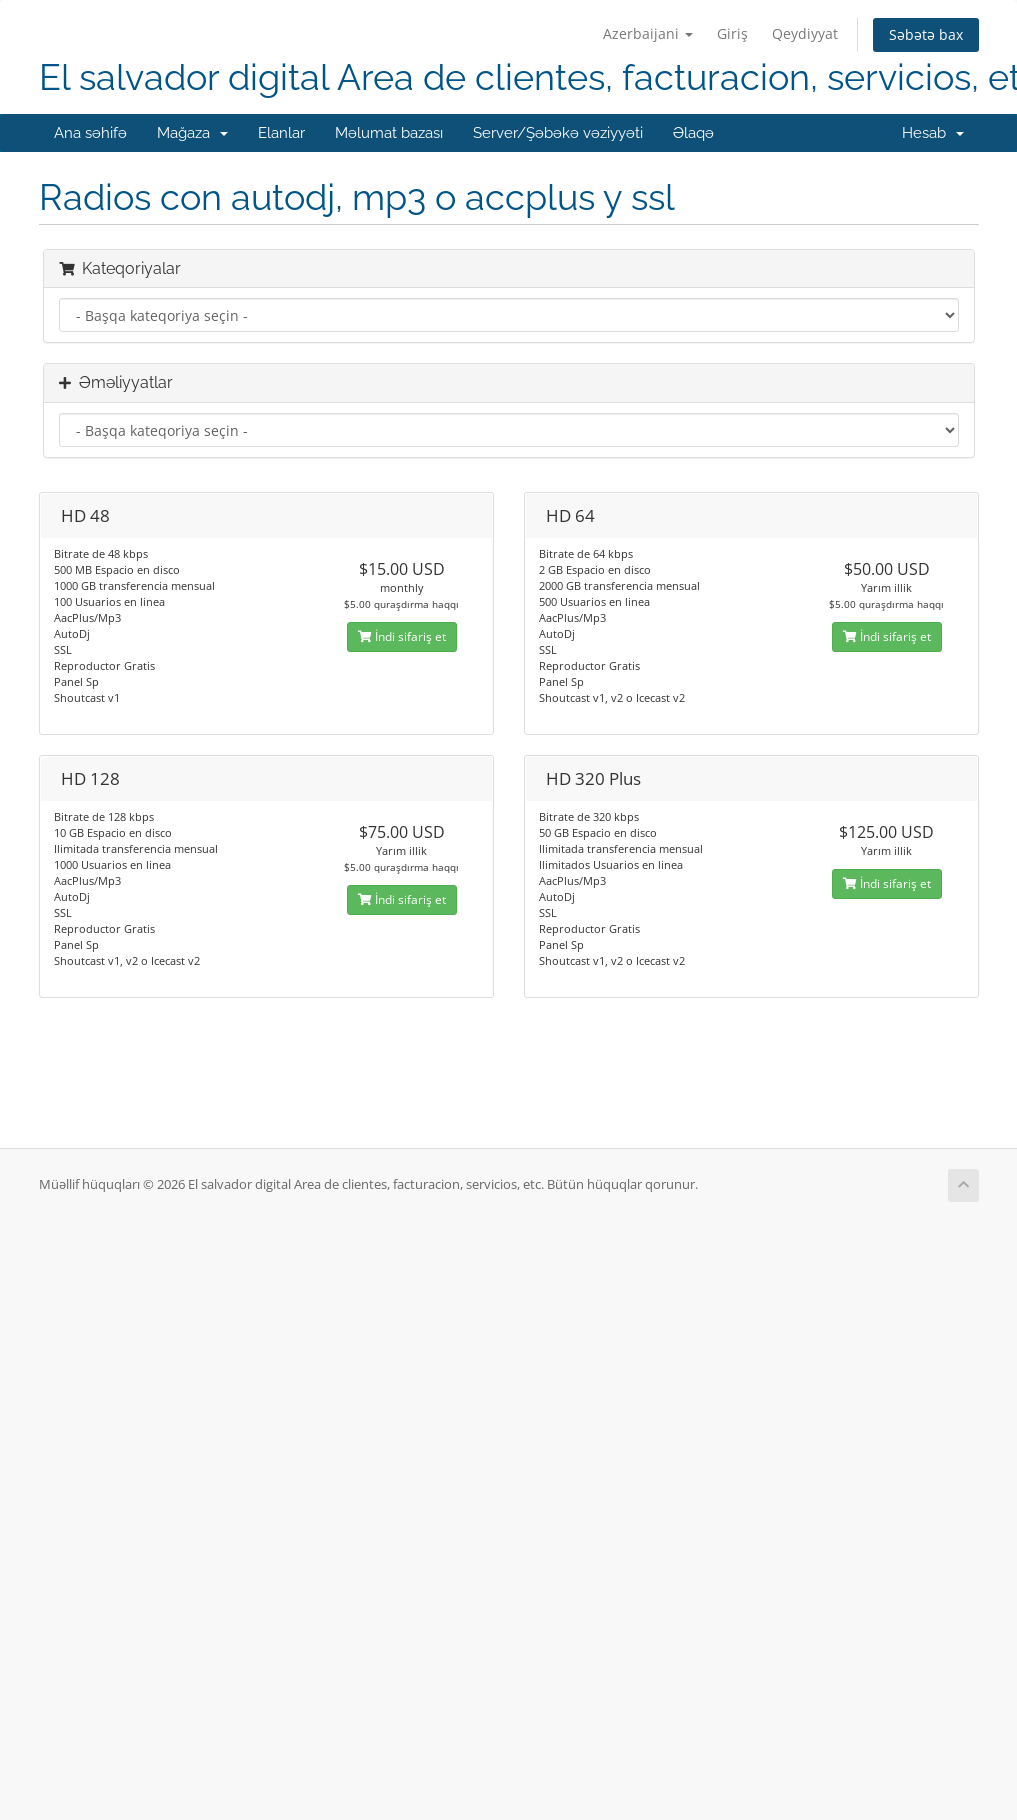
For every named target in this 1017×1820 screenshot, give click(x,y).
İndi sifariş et (402, 636)
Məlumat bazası (389, 133)
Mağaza (192, 133)
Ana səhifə (90, 133)
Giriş (732, 33)
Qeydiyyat (805, 33)
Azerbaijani (648, 33)
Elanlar (281, 133)
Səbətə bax (926, 34)
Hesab (933, 133)
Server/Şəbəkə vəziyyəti (558, 133)
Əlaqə (693, 133)
